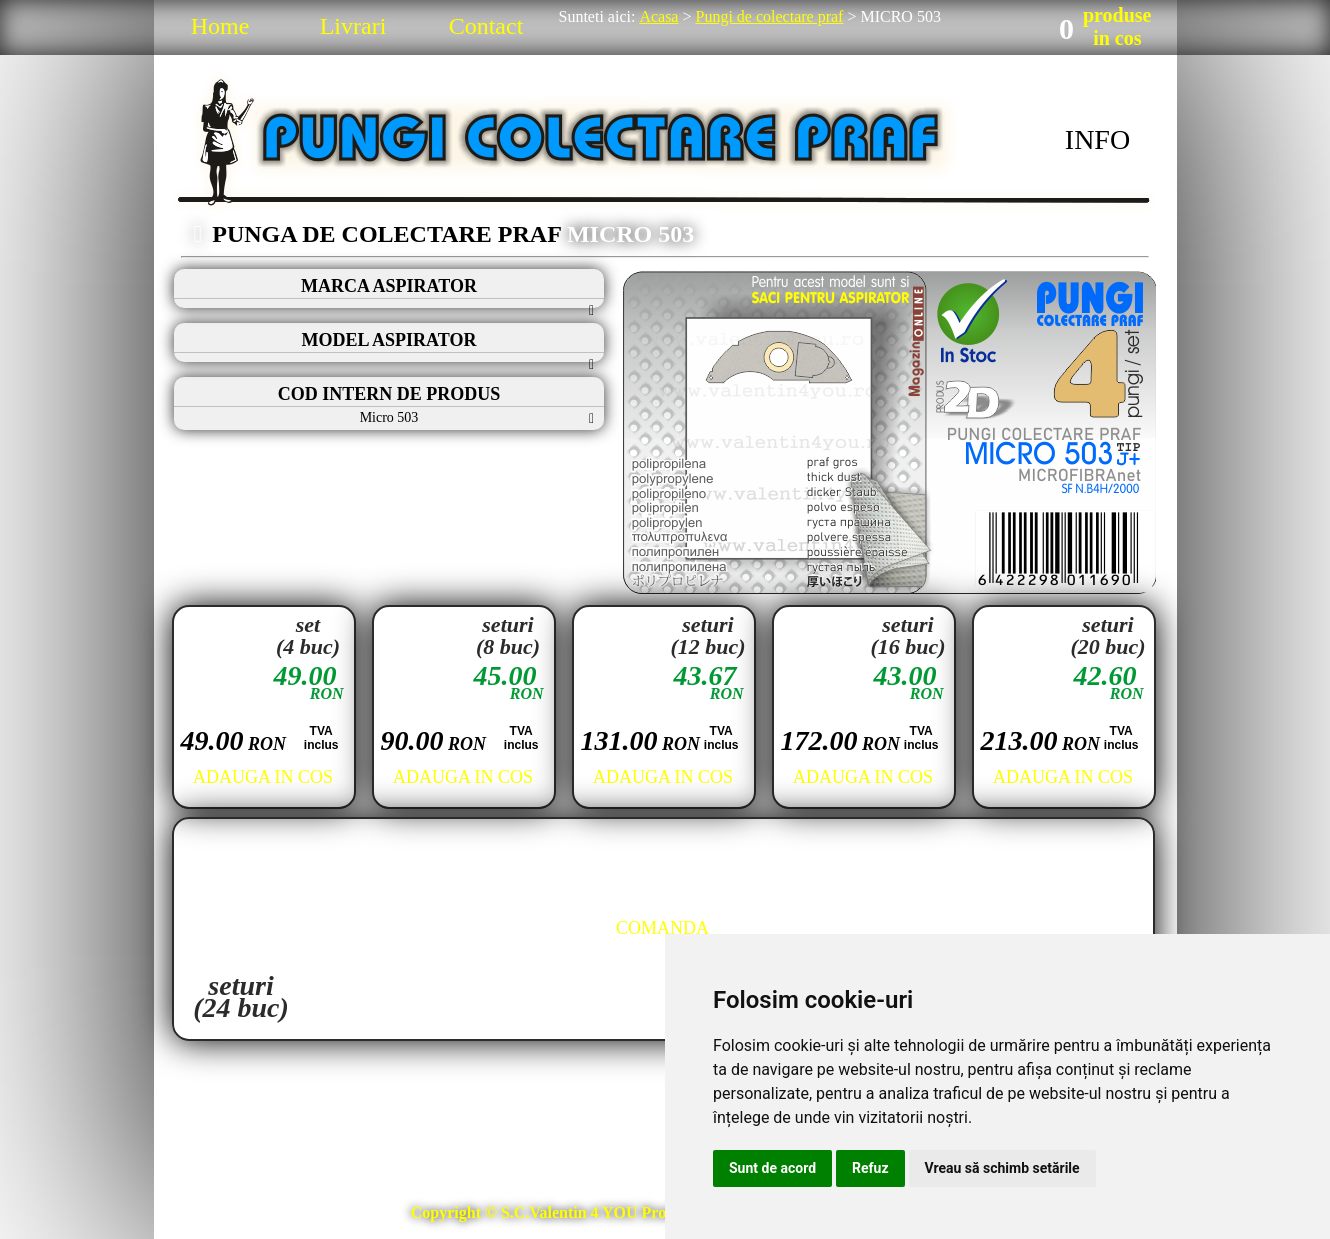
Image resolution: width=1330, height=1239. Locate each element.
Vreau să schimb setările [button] (1002, 1168)
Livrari (353, 26)
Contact (486, 26)
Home (220, 26)
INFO (1097, 139)
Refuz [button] (870, 1168)
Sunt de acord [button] (772, 1168)
